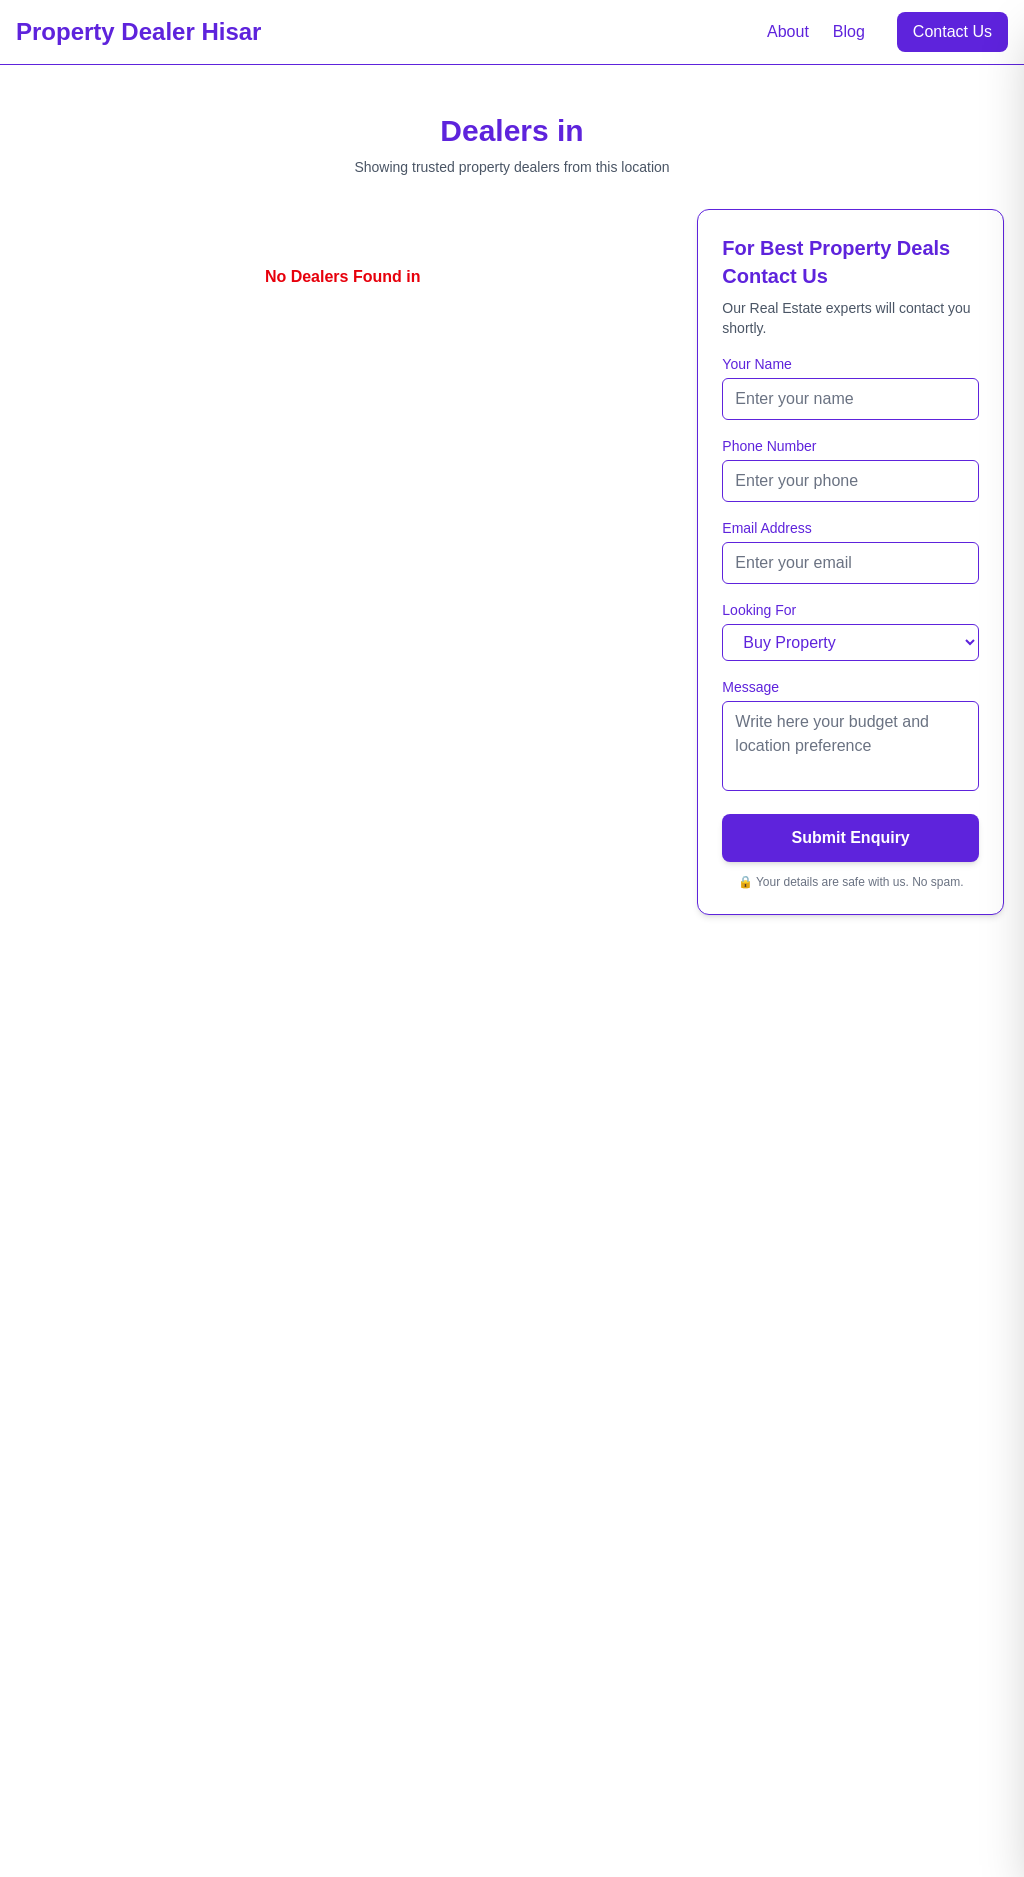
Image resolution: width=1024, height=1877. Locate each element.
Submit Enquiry (851, 837)
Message (750, 687)
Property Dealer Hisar (138, 31)
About (788, 31)
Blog (849, 31)
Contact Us (952, 31)
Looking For (759, 610)
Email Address (766, 528)
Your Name (757, 364)
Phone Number (769, 446)
